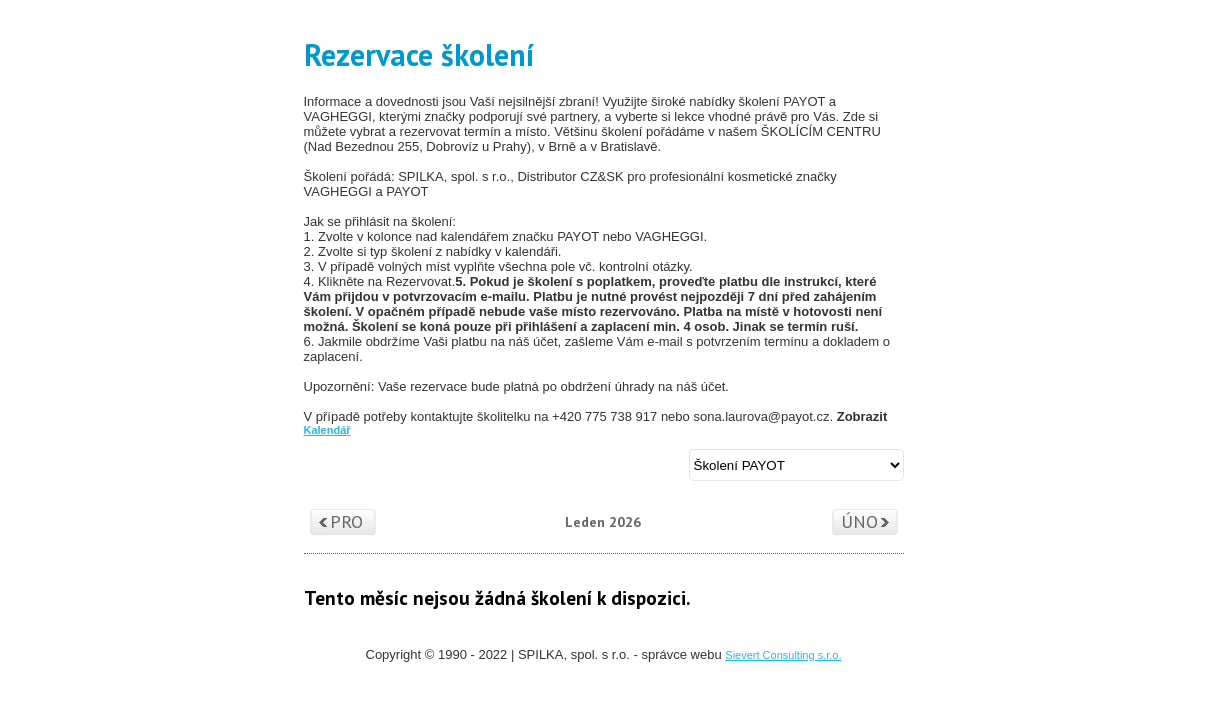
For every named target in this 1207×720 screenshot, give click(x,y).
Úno (859, 521)
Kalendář (327, 430)
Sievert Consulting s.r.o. (783, 655)
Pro (346, 521)
